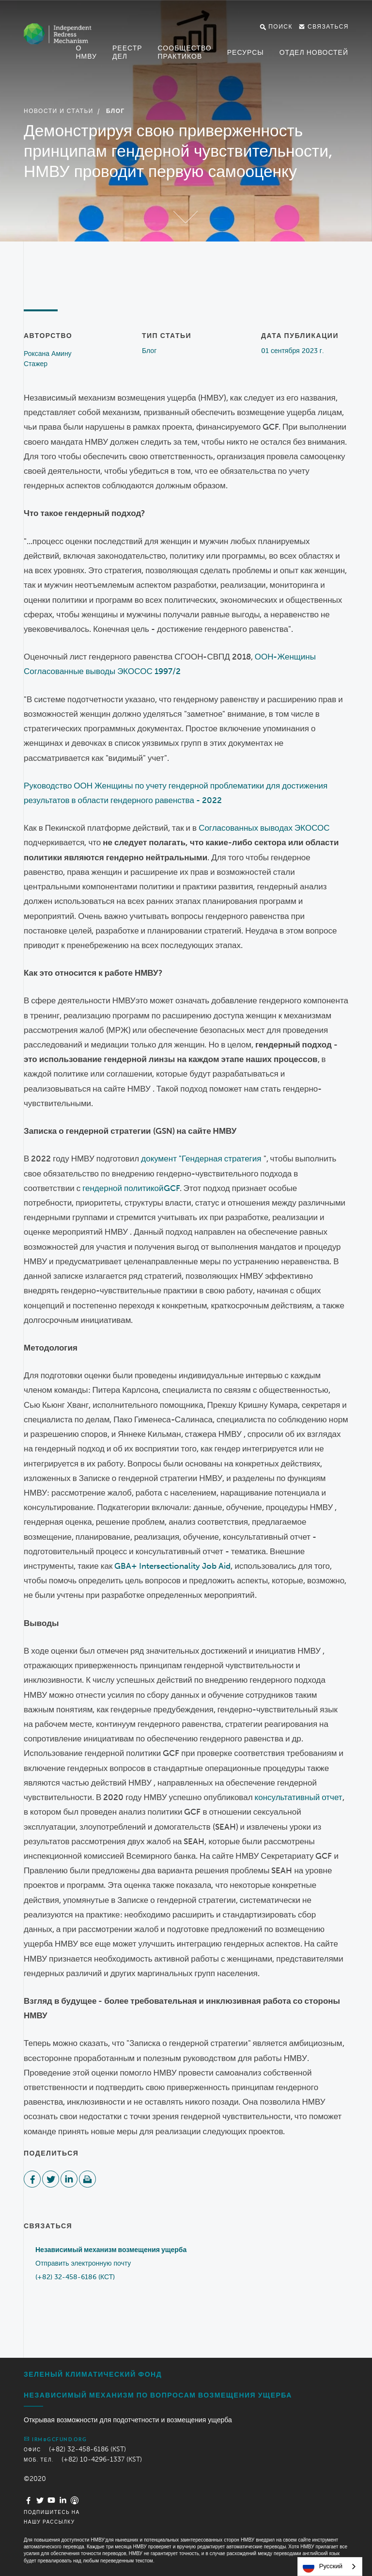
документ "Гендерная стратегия (201, 1158)
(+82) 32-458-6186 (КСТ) (75, 2277)
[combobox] (329, 2566)
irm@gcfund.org (55, 2439)
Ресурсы (245, 52)
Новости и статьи (58, 110)
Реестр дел (127, 52)
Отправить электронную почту (83, 2263)
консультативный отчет (298, 1797)
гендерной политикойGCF (130, 1188)
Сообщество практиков (185, 52)
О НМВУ (86, 52)
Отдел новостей (313, 52)
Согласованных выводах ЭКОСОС (264, 828)
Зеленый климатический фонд (93, 2374)
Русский (322, 2567)
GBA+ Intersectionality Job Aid (172, 1566)
